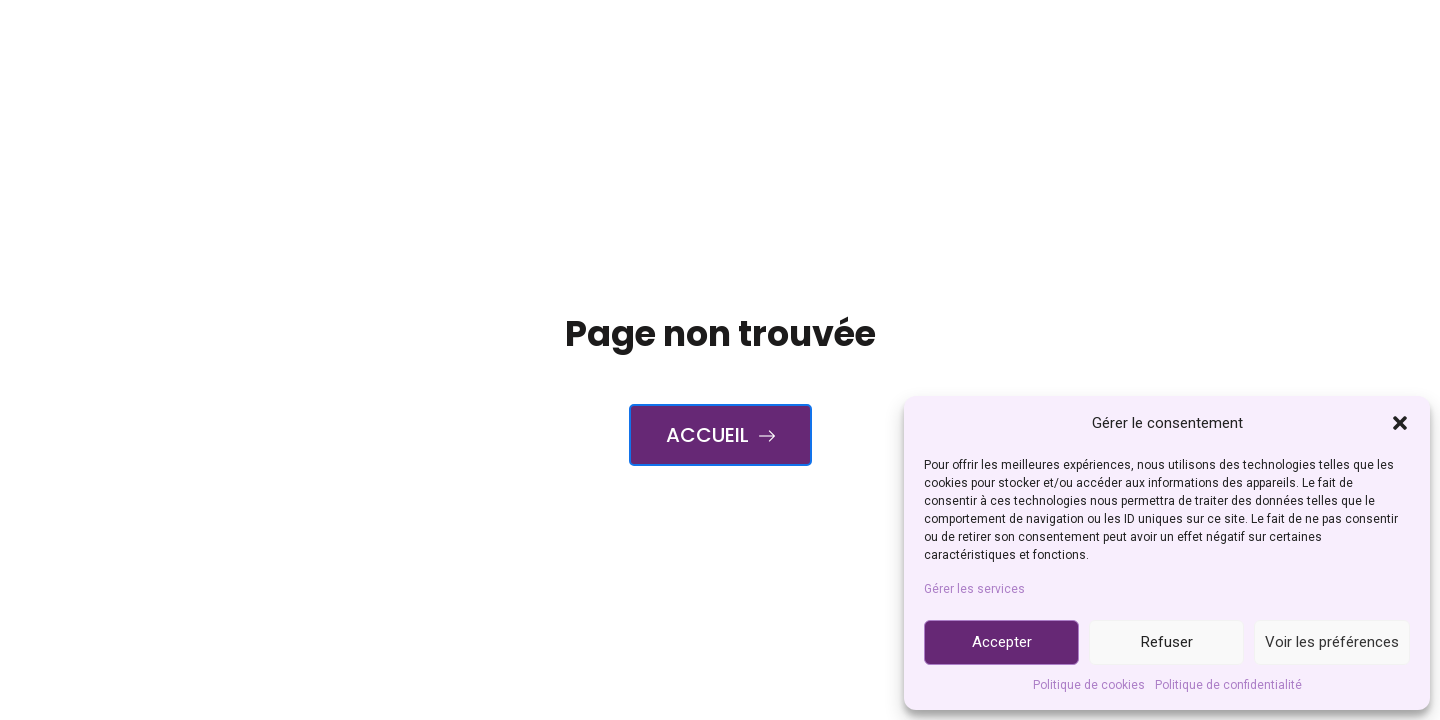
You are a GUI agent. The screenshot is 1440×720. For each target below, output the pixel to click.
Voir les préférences (1332, 642)
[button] (1400, 423)
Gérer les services (974, 589)
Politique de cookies (1089, 685)
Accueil (720, 435)
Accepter (1002, 642)
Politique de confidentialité (1228, 685)
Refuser (1167, 642)
